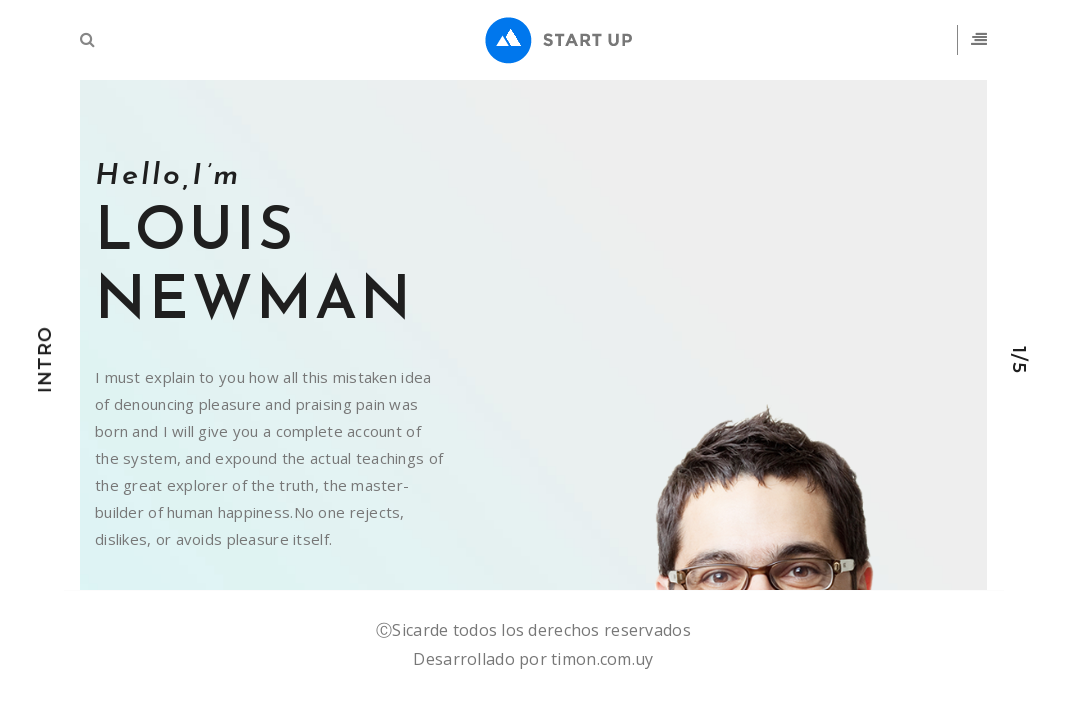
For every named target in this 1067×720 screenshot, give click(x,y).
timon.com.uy (602, 659)
